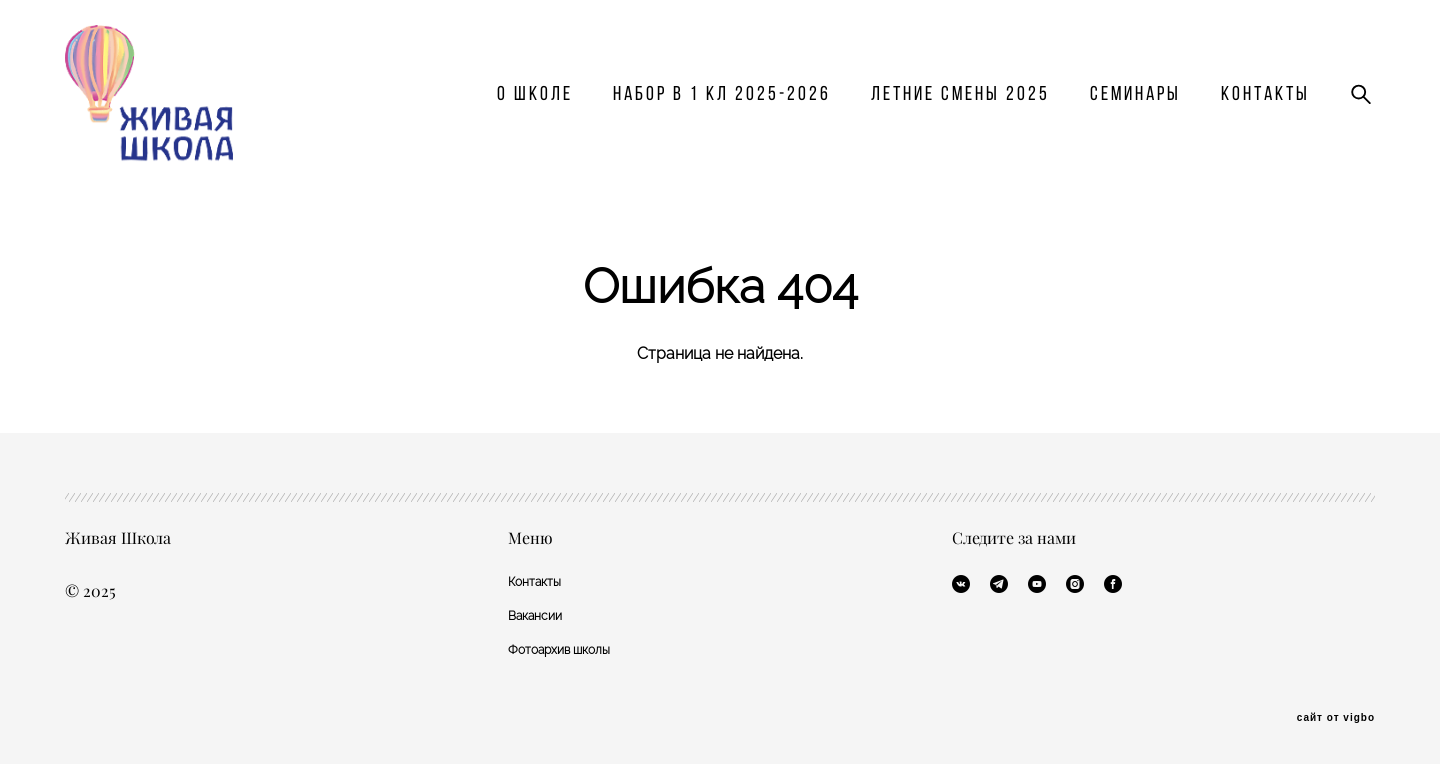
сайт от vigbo (1336, 717)
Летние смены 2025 (960, 103)
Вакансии (535, 615)
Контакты (1265, 103)
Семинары (1135, 103)
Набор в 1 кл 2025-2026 (722, 103)
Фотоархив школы (559, 649)
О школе (535, 103)
